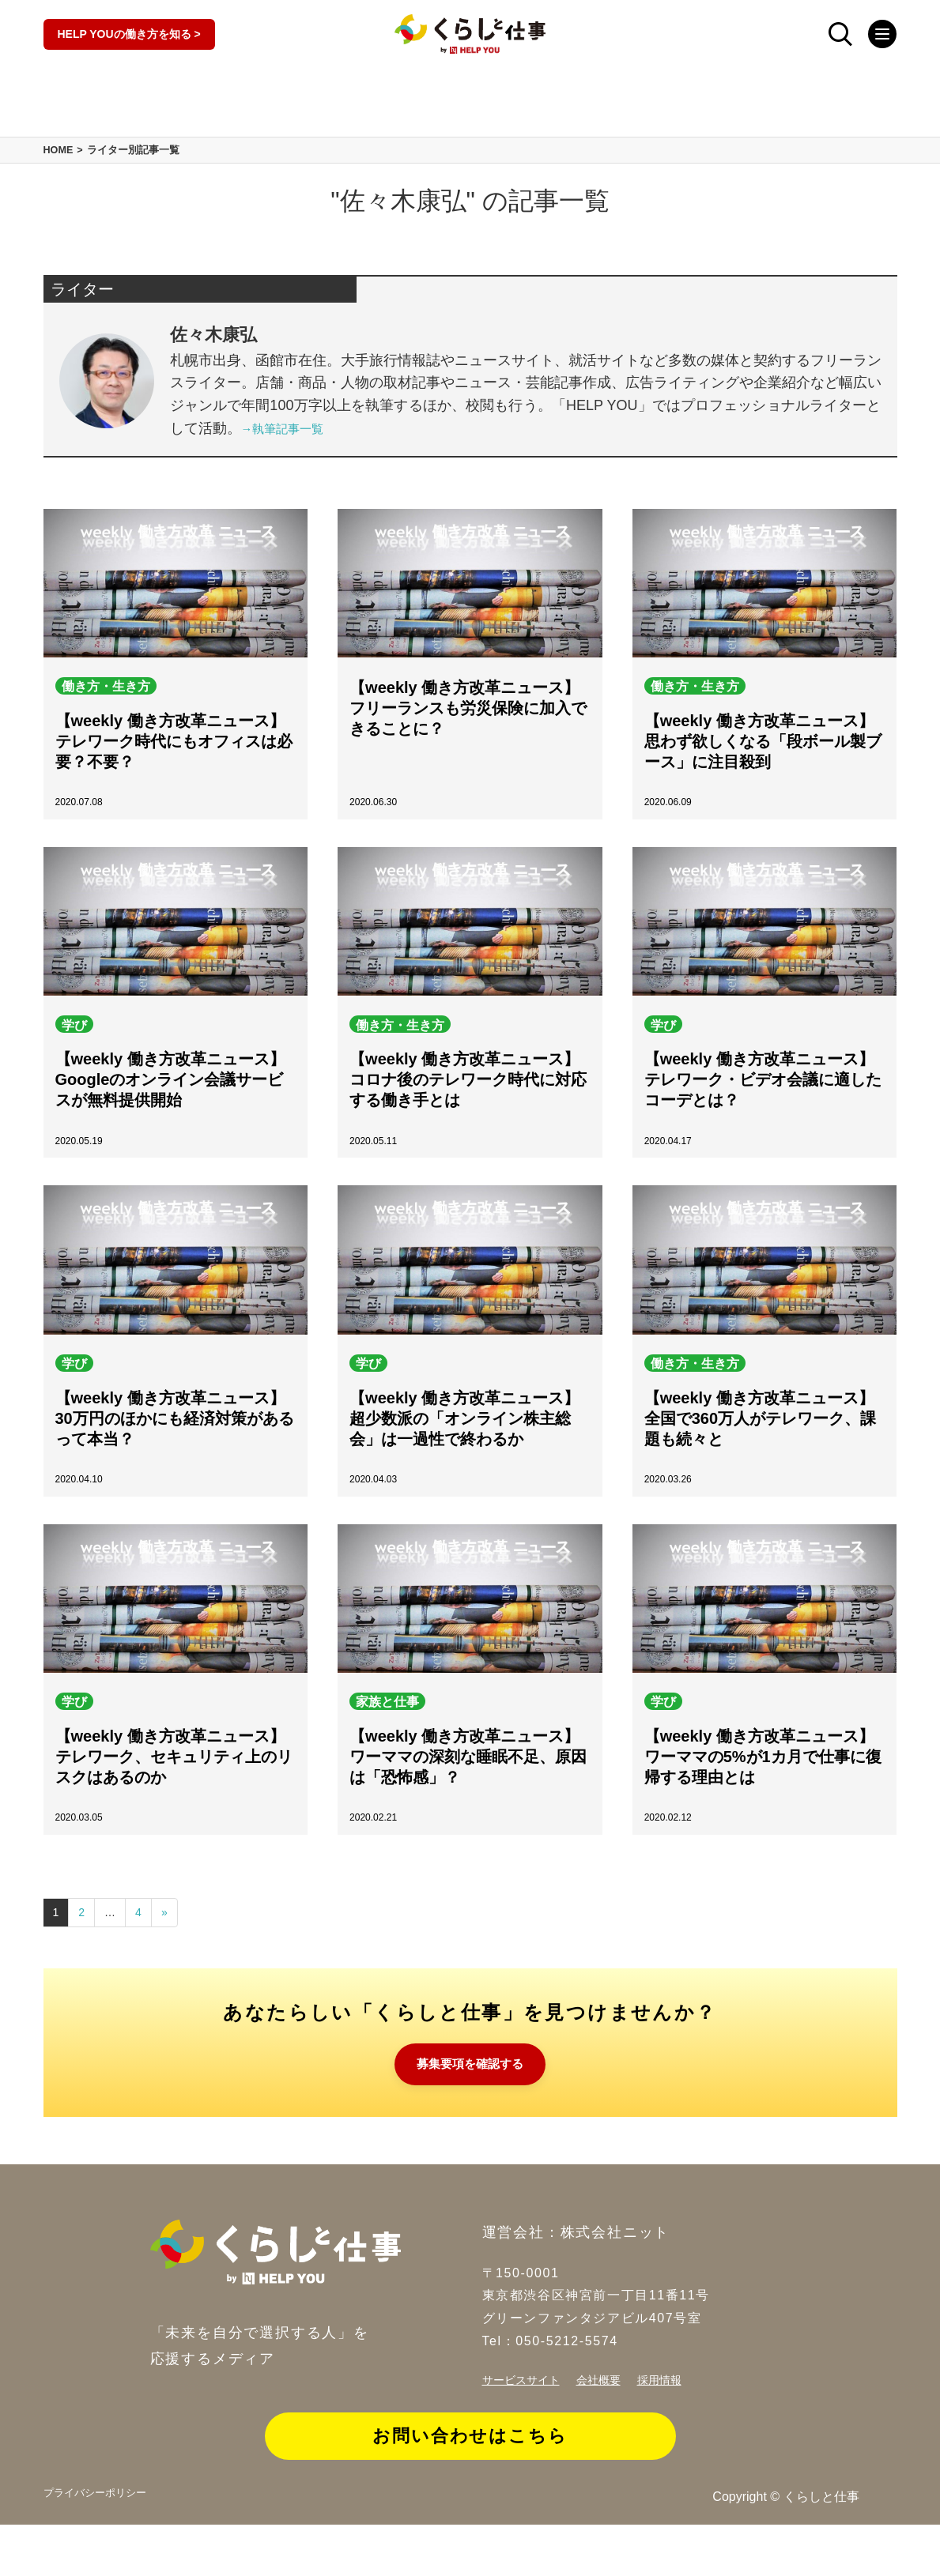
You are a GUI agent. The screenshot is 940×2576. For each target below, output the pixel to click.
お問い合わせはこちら (470, 2479)
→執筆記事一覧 (291, 450)
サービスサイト (526, 2422)
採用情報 (680, 2422)
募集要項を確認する (470, 2105)
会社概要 (612, 2422)
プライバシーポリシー (106, 2547)
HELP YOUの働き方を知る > (129, 38)
